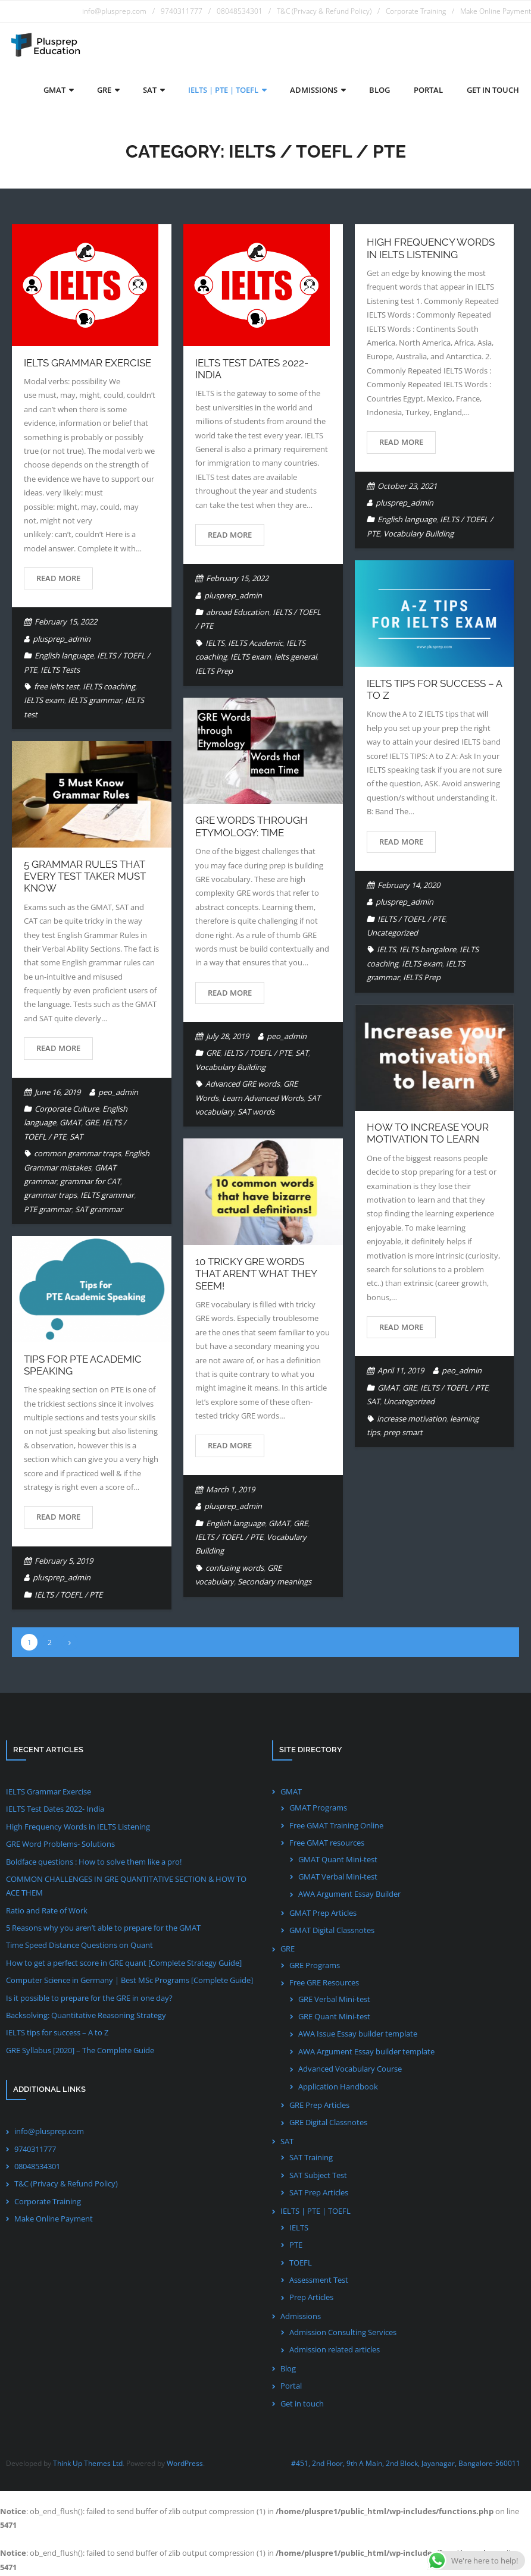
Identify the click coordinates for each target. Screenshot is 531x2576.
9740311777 (181, 11)
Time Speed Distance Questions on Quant (79, 1947)
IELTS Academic (255, 644)
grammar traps (50, 1197)
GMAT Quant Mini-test (337, 1861)
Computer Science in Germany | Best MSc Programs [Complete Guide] (129, 1982)
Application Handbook (338, 2088)
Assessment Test (318, 2281)
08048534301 (240, 11)
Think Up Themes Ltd (88, 2465)
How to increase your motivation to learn (428, 1135)
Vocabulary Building (418, 535)
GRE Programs (314, 1967)
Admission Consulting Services (342, 2334)
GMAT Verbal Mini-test (337, 1878)
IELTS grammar (94, 702)
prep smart (403, 1434)
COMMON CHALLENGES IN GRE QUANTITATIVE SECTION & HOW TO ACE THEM (126, 1887)
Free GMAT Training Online (336, 1827)
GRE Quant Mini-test (334, 2018)
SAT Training (311, 2159)
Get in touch (302, 2405)
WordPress (185, 2465)
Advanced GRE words (242, 1086)
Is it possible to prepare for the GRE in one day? (89, 1999)
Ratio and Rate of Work (47, 1912)
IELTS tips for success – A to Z (57, 2034)
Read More (58, 580)
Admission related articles (334, 2351)
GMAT (70, 1124)
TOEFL (300, 2264)
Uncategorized (392, 934)
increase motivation (411, 1420)
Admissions (300, 2318)
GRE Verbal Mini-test (334, 2000)
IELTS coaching (109, 688)
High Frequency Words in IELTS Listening (431, 250)
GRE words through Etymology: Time (251, 828)
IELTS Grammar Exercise (87, 365)
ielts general (295, 659)
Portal (291, 2388)
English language (64, 657)
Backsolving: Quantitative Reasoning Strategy (86, 2017)
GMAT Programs (318, 1810)
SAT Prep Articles (318, 2194)
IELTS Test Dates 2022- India (55, 1811)
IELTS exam (44, 702)
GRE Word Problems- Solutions (60, 1845)
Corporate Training (416, 11)
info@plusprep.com (114, 11)
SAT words (256, 1113)
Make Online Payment (495, 11)
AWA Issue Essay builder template (357, 2036)
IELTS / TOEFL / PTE (411, 920)
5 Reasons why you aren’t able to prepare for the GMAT (103, 1929)
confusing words (234, 1569)
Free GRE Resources (324, 1984)
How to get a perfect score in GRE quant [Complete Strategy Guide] (124, 1964)
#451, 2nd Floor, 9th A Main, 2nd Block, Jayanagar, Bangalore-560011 (405, 2465)
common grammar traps (77, 1155)
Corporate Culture (67, 1110)
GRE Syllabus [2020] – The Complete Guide (80, 2052)
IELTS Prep (214, 672)
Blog (288, 2370)
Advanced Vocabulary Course (350, 2071)
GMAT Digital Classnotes (331, 1931)
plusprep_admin (61, 640)
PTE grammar (47, 1211)
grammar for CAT (90, 1183)
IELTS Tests (60, 671)
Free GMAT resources (326, 1844)
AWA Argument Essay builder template (366, 2053)
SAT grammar (99, 1211)
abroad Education (237, 613)
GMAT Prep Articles (323, 1914)
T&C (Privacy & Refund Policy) (324, 11)
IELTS (214, 644)
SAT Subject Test (318, 2177)
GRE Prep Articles (319, 2106)
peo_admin (287, 1038)
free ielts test (56, 688)
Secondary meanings (274, 1584)
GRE (213, 1055)
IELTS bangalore (427, 951)
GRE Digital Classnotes (328, 2124)
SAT (301, 1055)
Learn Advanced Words (263, 1099)
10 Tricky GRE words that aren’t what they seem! (256, 1275)
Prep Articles (311, 2299)
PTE (295, 2246)
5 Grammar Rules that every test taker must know (85, 878)
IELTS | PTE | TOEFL (315, 2213)
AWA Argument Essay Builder (349, 1896)
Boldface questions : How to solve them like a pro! (94, 1863)
